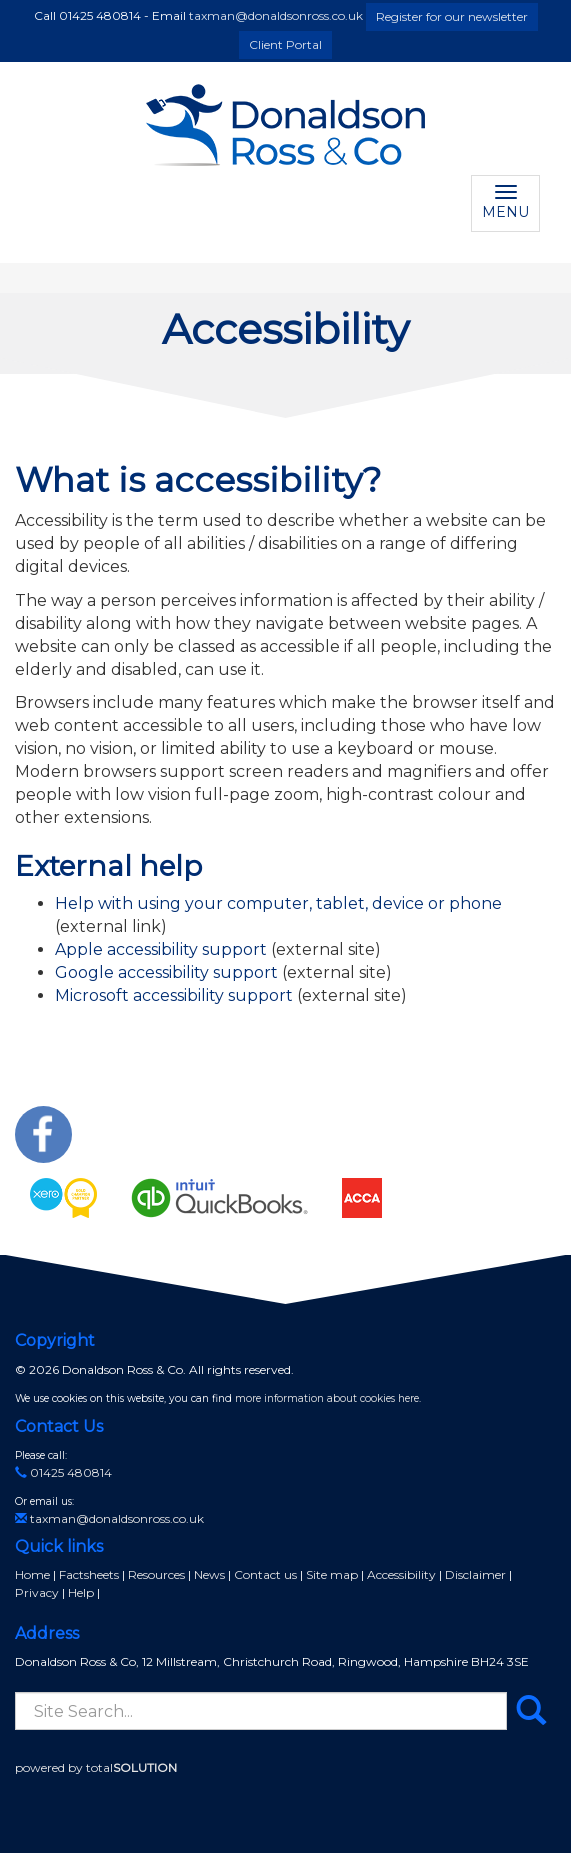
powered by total (96, 1767)
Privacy (37, 1592)
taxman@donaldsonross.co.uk (276, 15)
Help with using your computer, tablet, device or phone (278, 903)
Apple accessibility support (161, 949)
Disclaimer (475, 1574)
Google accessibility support (166, 972)
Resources (156, 1574)
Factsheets (89, 1574)
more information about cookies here (327, 1398)
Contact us (265, 1574)
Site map (332, 1574)
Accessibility (401, 1574)
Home (32, 1574)
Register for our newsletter (452, 16)
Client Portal (285, 44)
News (209, 1574)
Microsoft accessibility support (174, 995)
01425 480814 (63, 1472)
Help (81, 1592)
